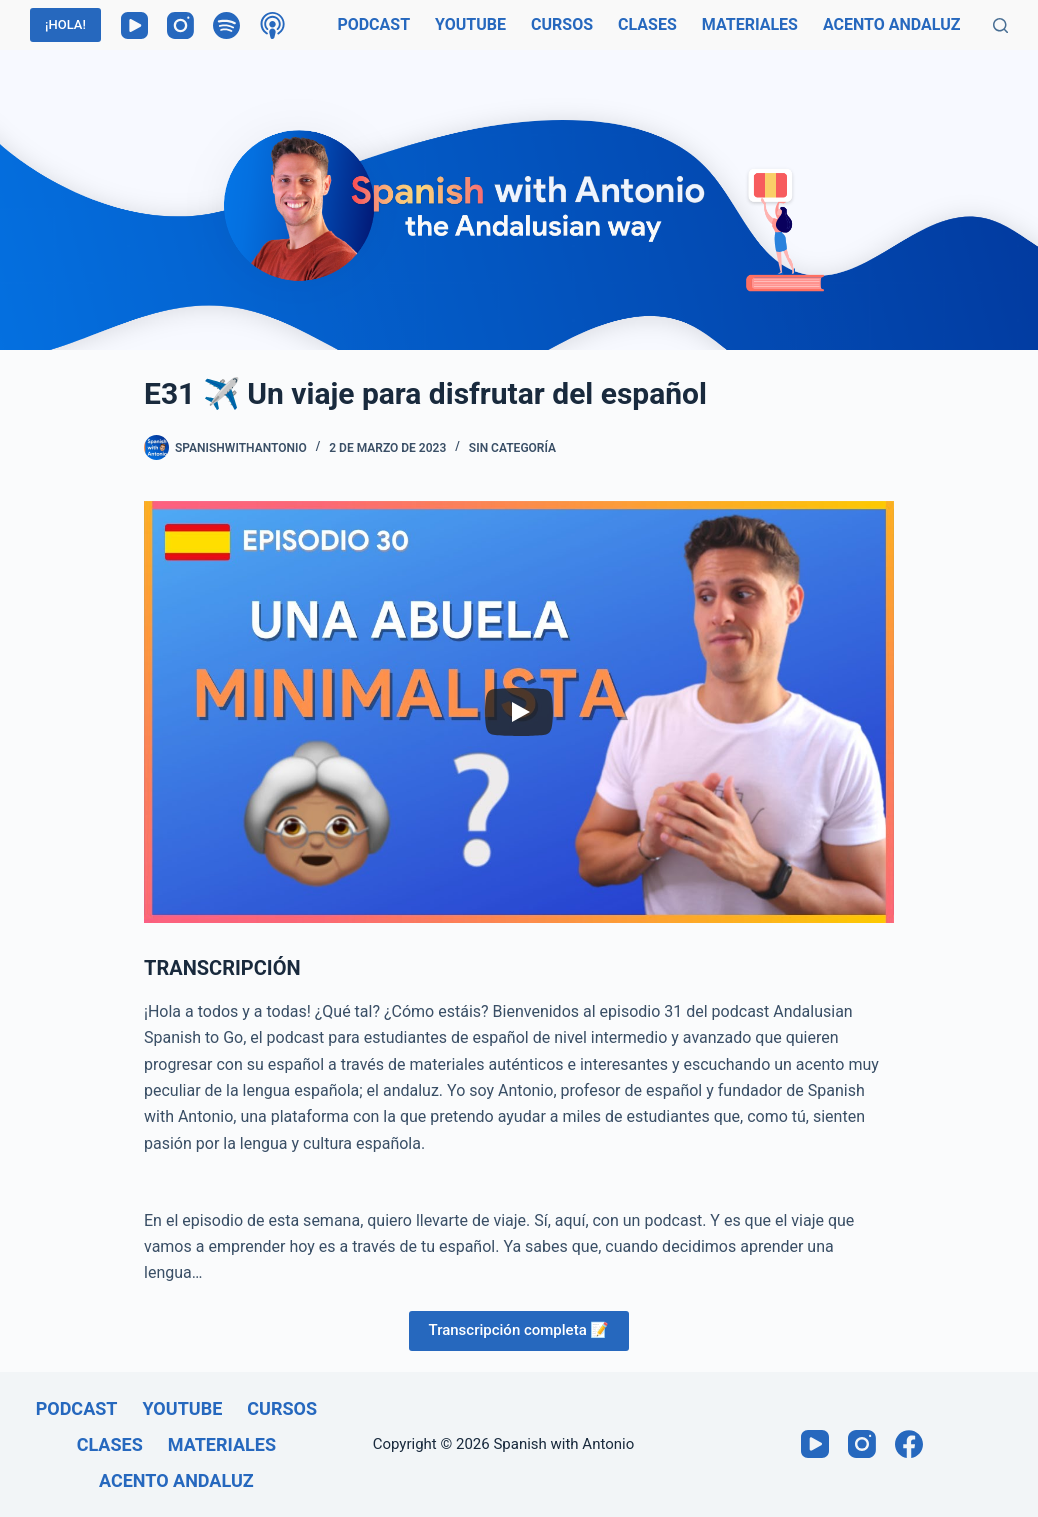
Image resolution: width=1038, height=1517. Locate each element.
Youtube (470, 24)
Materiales (750, 24)
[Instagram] (180, 25)
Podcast (373, 24)
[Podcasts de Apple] (272, 25)
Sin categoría (512, 448)
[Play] (519, 712)
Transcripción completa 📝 (519, 1330)
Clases (647, 24)
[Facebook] (909, 1444)
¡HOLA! (65, 24)
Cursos (562, 24)
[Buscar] (1000, 25)
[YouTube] (134, 25)
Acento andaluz (892, 24)
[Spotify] (226, 25)
